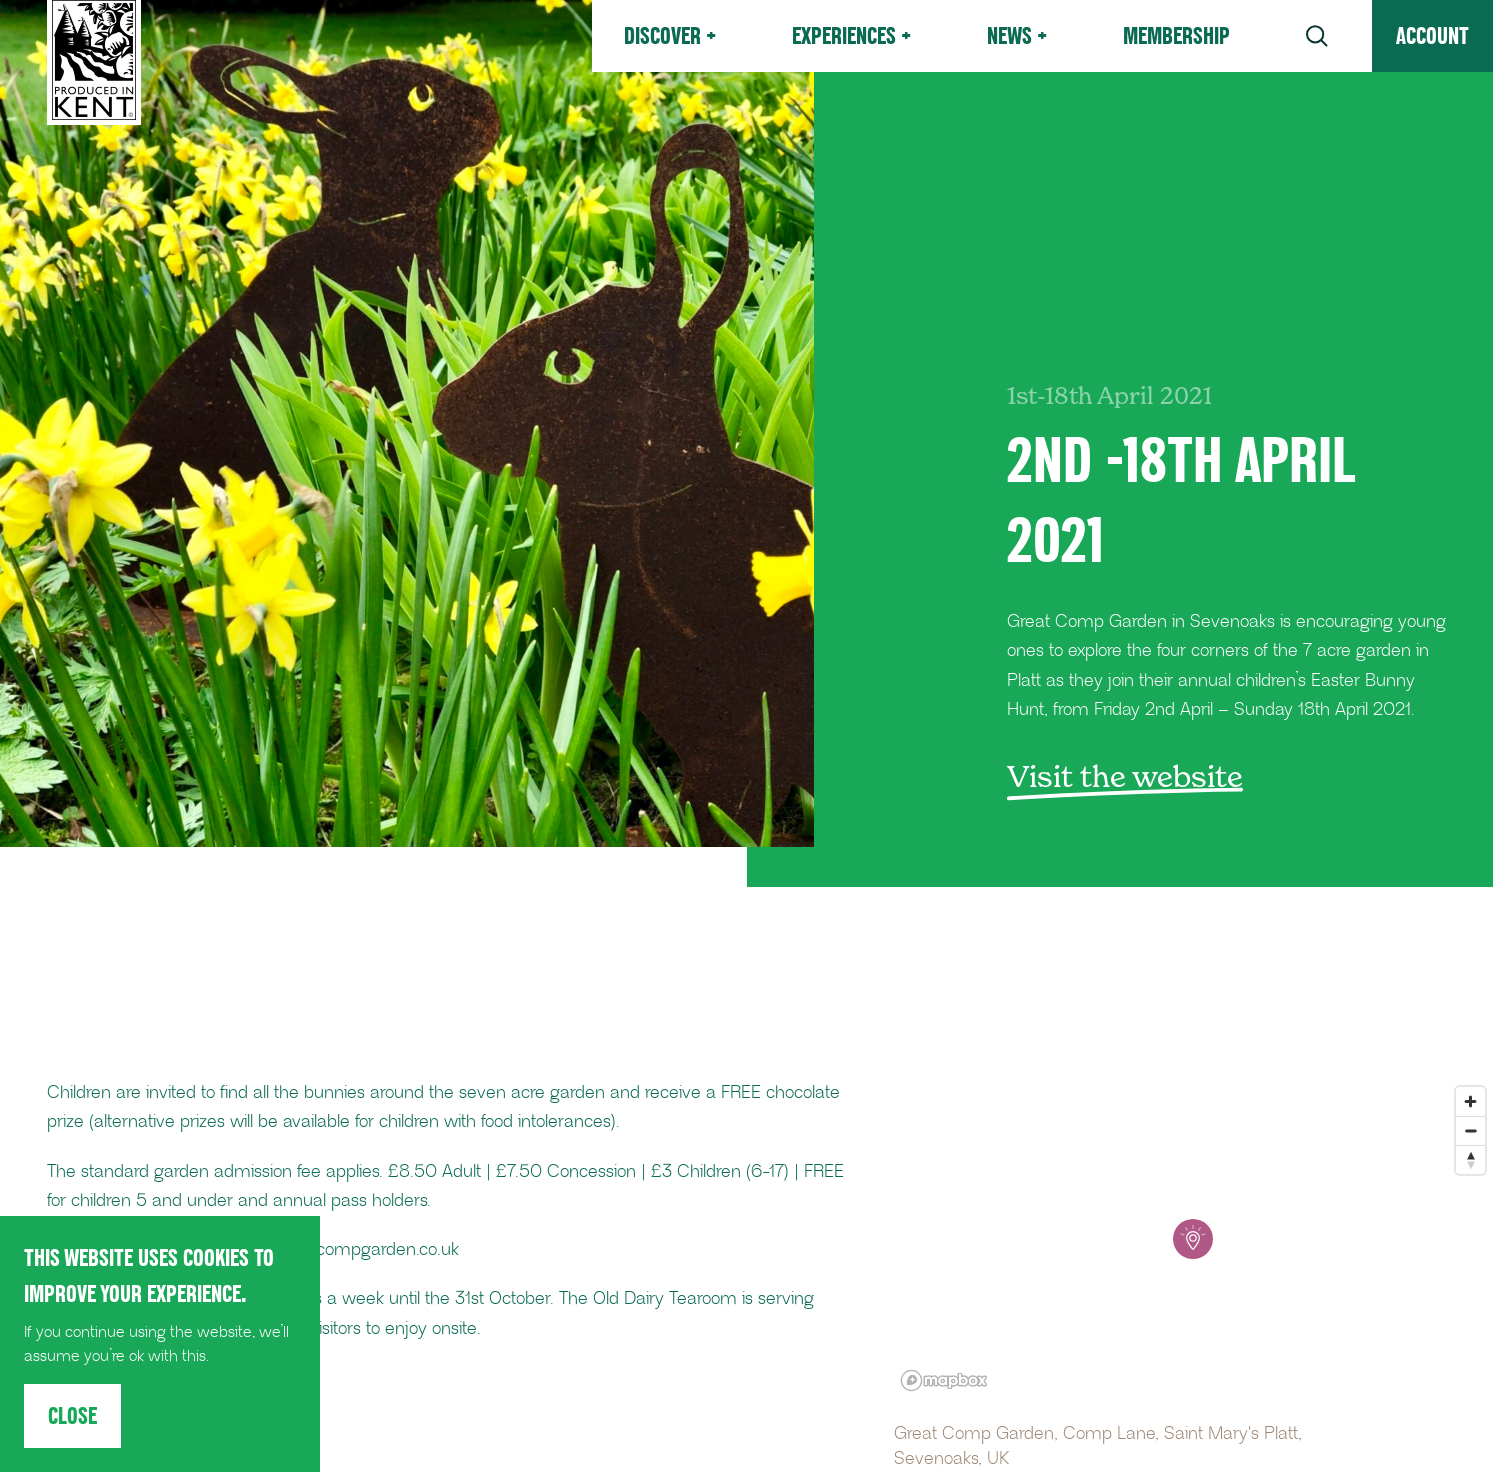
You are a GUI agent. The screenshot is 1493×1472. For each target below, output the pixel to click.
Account (1432, 35)
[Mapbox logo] (944, 1380)
